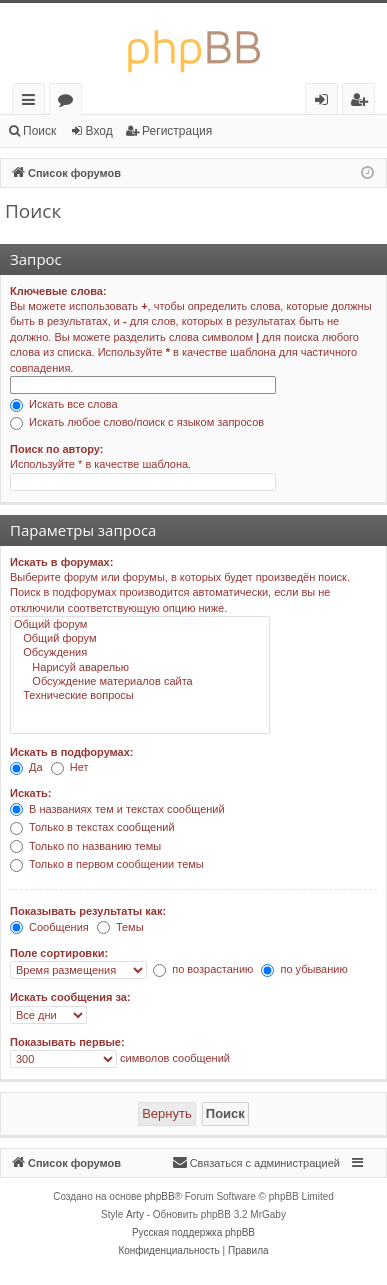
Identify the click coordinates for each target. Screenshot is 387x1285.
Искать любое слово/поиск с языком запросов (137, 422)
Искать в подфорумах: (72, 752)
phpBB (160, 1196)
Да (26, 767)
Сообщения (49, 927)
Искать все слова (64, 404)
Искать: (30, 793)
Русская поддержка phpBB (193, 1232)
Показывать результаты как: (88, 911)
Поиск (39, 131)
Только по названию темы (85, 846)
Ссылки (32, 102)
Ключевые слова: (58, 291)
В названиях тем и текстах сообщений (117, 809)
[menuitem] (256, 1163)
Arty (135, 1214)
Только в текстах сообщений (92, 827)
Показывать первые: (67, 1042)
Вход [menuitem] (325, 102)
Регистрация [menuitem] (363, 102)
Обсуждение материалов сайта (140, 682)
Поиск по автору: (56, 449)
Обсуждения (140, 653)
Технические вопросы (140, 696)
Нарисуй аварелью (140, 668)
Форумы (69, 102)
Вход (99, 131)
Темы (120, 927)
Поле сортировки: (59, 953)
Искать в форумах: (61, 562)
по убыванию (304, 969)
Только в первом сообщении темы (107, 864)
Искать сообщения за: (70, 997)
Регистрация (177, 131)
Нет (70, 767)
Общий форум (140, 625)
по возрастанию (203, 969)
